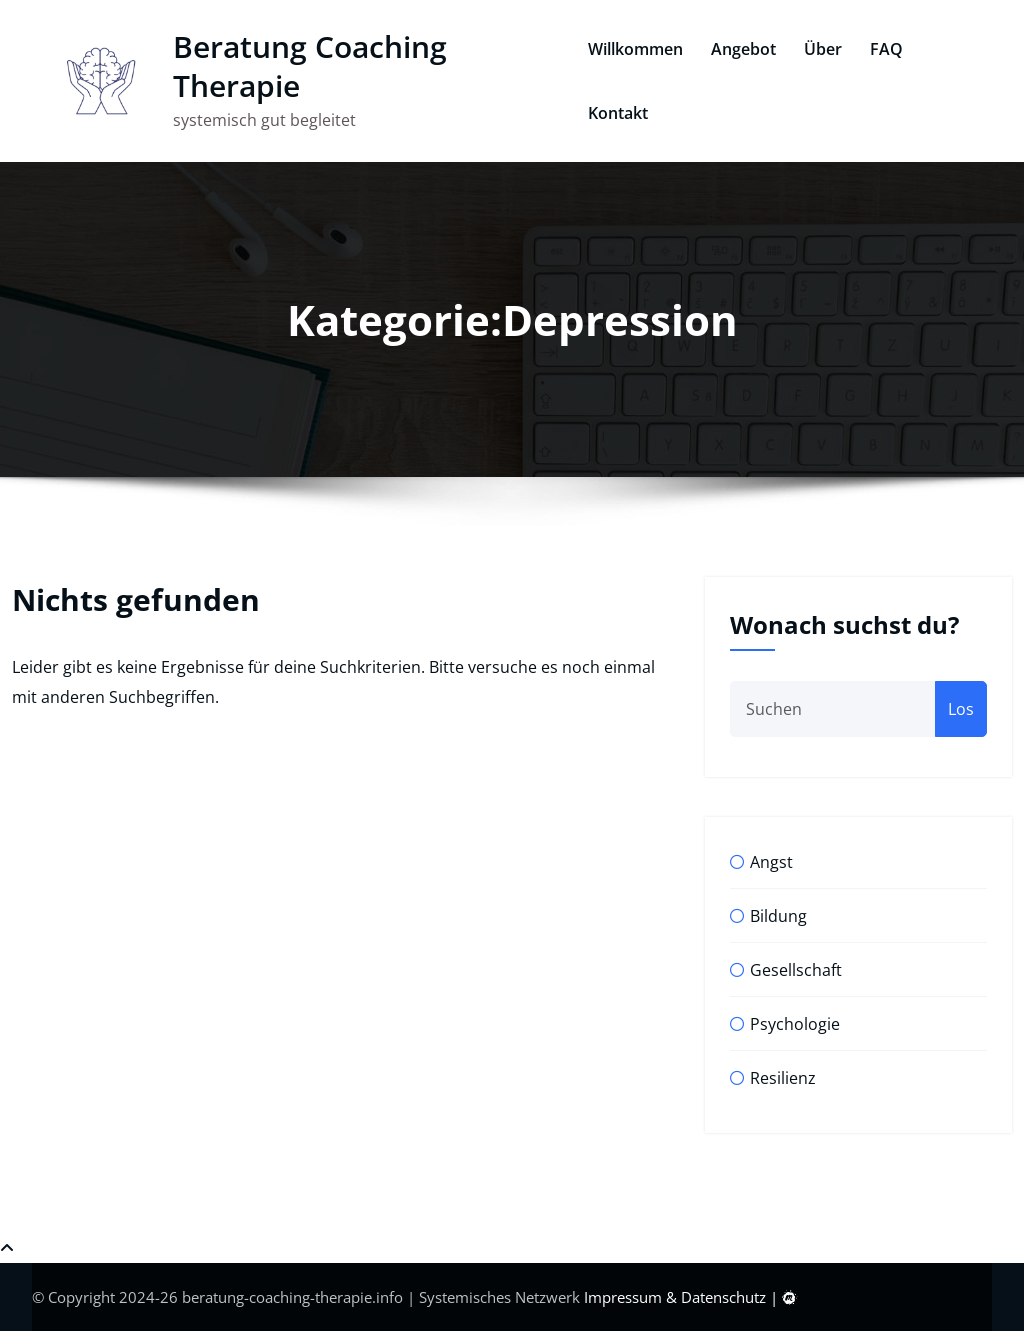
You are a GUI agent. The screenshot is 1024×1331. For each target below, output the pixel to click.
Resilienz (783, 1078)
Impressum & (632, 1297)
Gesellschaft (796, 970)
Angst (771, 862)
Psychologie (795, 1024)
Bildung (778, 916)
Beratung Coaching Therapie (299, 66)
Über (818, 49)
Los (961, 709)
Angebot (738, 49)
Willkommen (630, 49)
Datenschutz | (731, 1297)
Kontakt (613, 113)
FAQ (881, 49)
